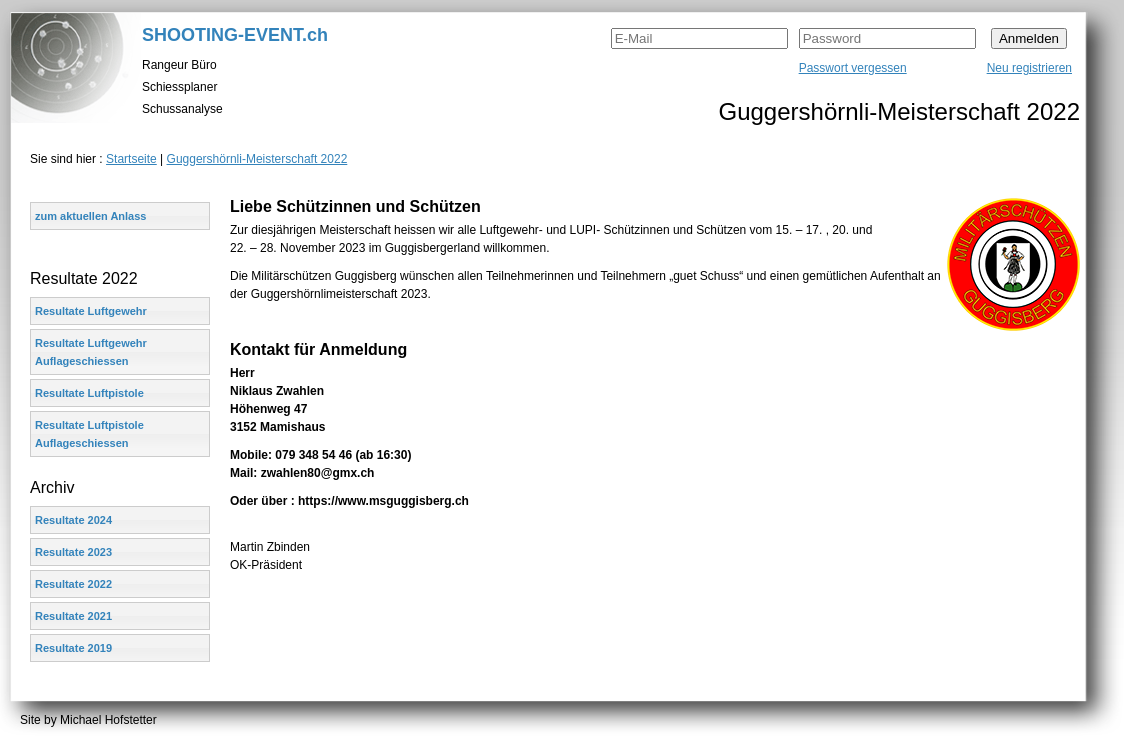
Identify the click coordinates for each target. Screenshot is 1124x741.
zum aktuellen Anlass (90, 216)
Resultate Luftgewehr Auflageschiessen (91, 352)
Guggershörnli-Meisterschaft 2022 (257, 159)
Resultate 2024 (73, 520)
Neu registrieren (1029, 68)
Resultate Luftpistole (89, 393)
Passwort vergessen (853, 68)
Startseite (131, 159)
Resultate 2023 (73, 552)
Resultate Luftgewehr (91, 311)
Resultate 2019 (73, 648)
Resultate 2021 (73, 616)
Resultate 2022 (73, 584)
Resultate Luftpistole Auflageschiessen (89, 434)
